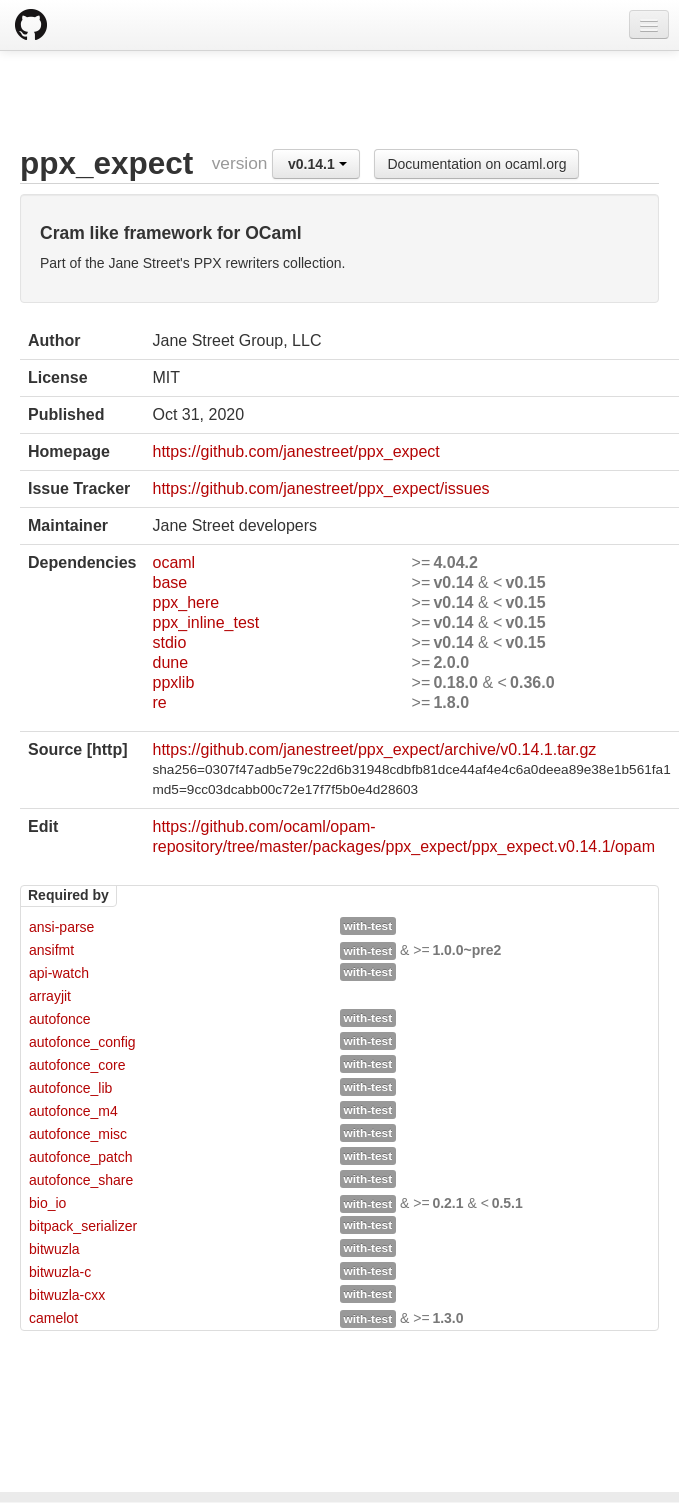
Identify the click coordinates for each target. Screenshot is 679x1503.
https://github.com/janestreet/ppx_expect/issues (320, 488)
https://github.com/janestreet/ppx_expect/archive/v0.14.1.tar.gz (374, 749)
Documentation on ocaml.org (476, 164)
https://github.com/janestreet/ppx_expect (295, 451)
